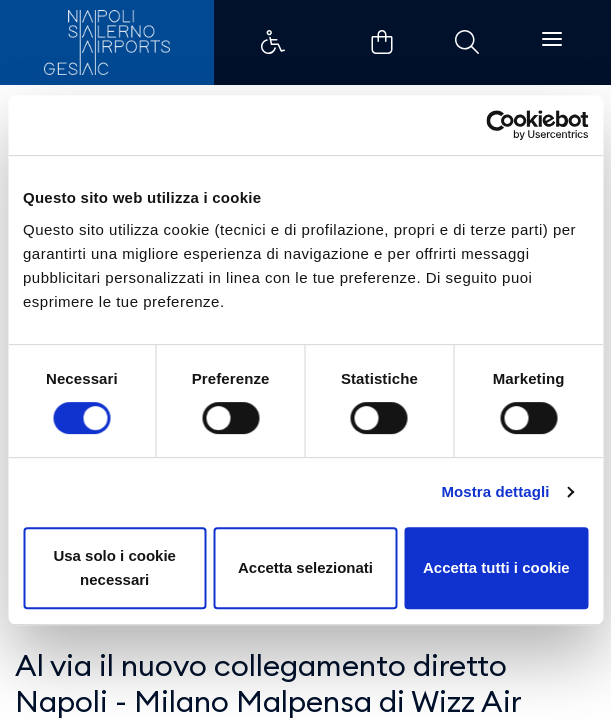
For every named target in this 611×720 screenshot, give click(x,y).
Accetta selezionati (305, 567)
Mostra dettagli (495, 491)
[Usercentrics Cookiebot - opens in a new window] (500, 125)
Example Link (273, 42)
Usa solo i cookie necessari (114, 567)
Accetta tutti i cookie (496, 567)
